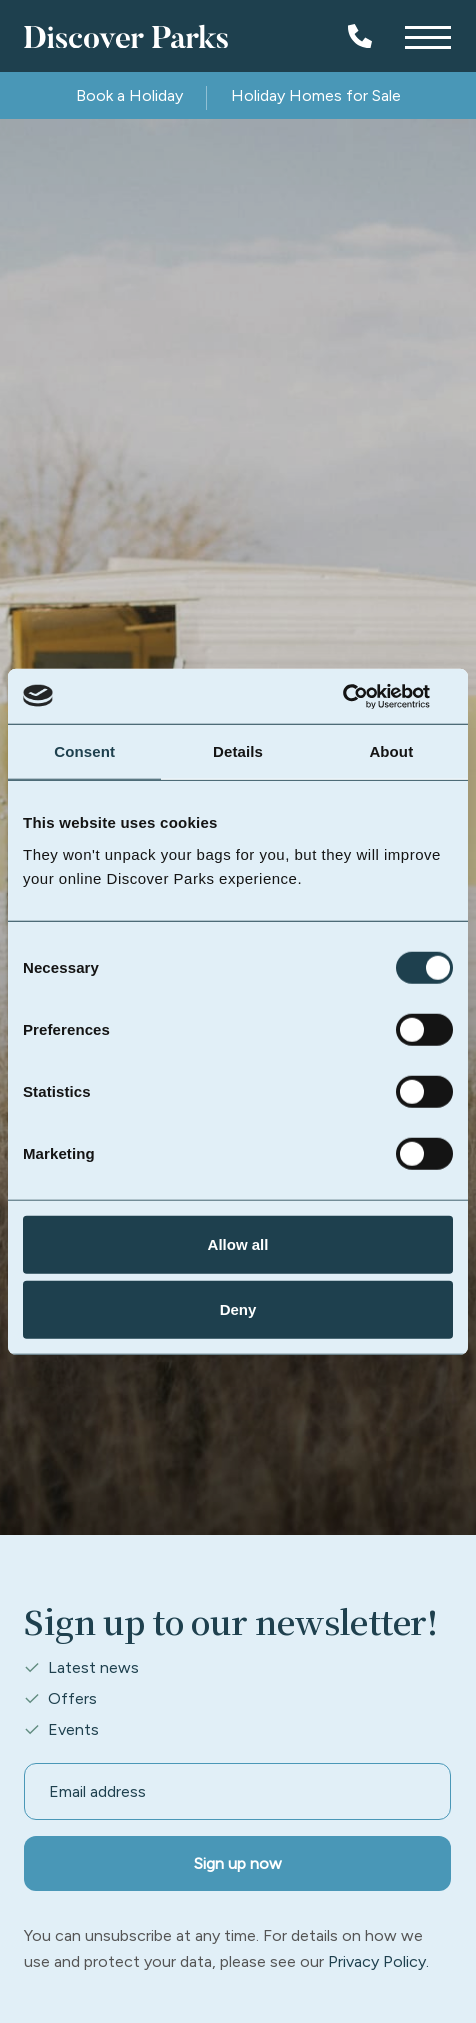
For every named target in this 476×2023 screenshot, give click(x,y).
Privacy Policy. (378, 1961)
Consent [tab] (84, 751)
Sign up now (238, 1863)
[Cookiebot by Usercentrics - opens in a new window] (365, 696)
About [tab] (391, 751)
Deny (238, 1309)
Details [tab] (238, 751)
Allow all (238, 1243)
